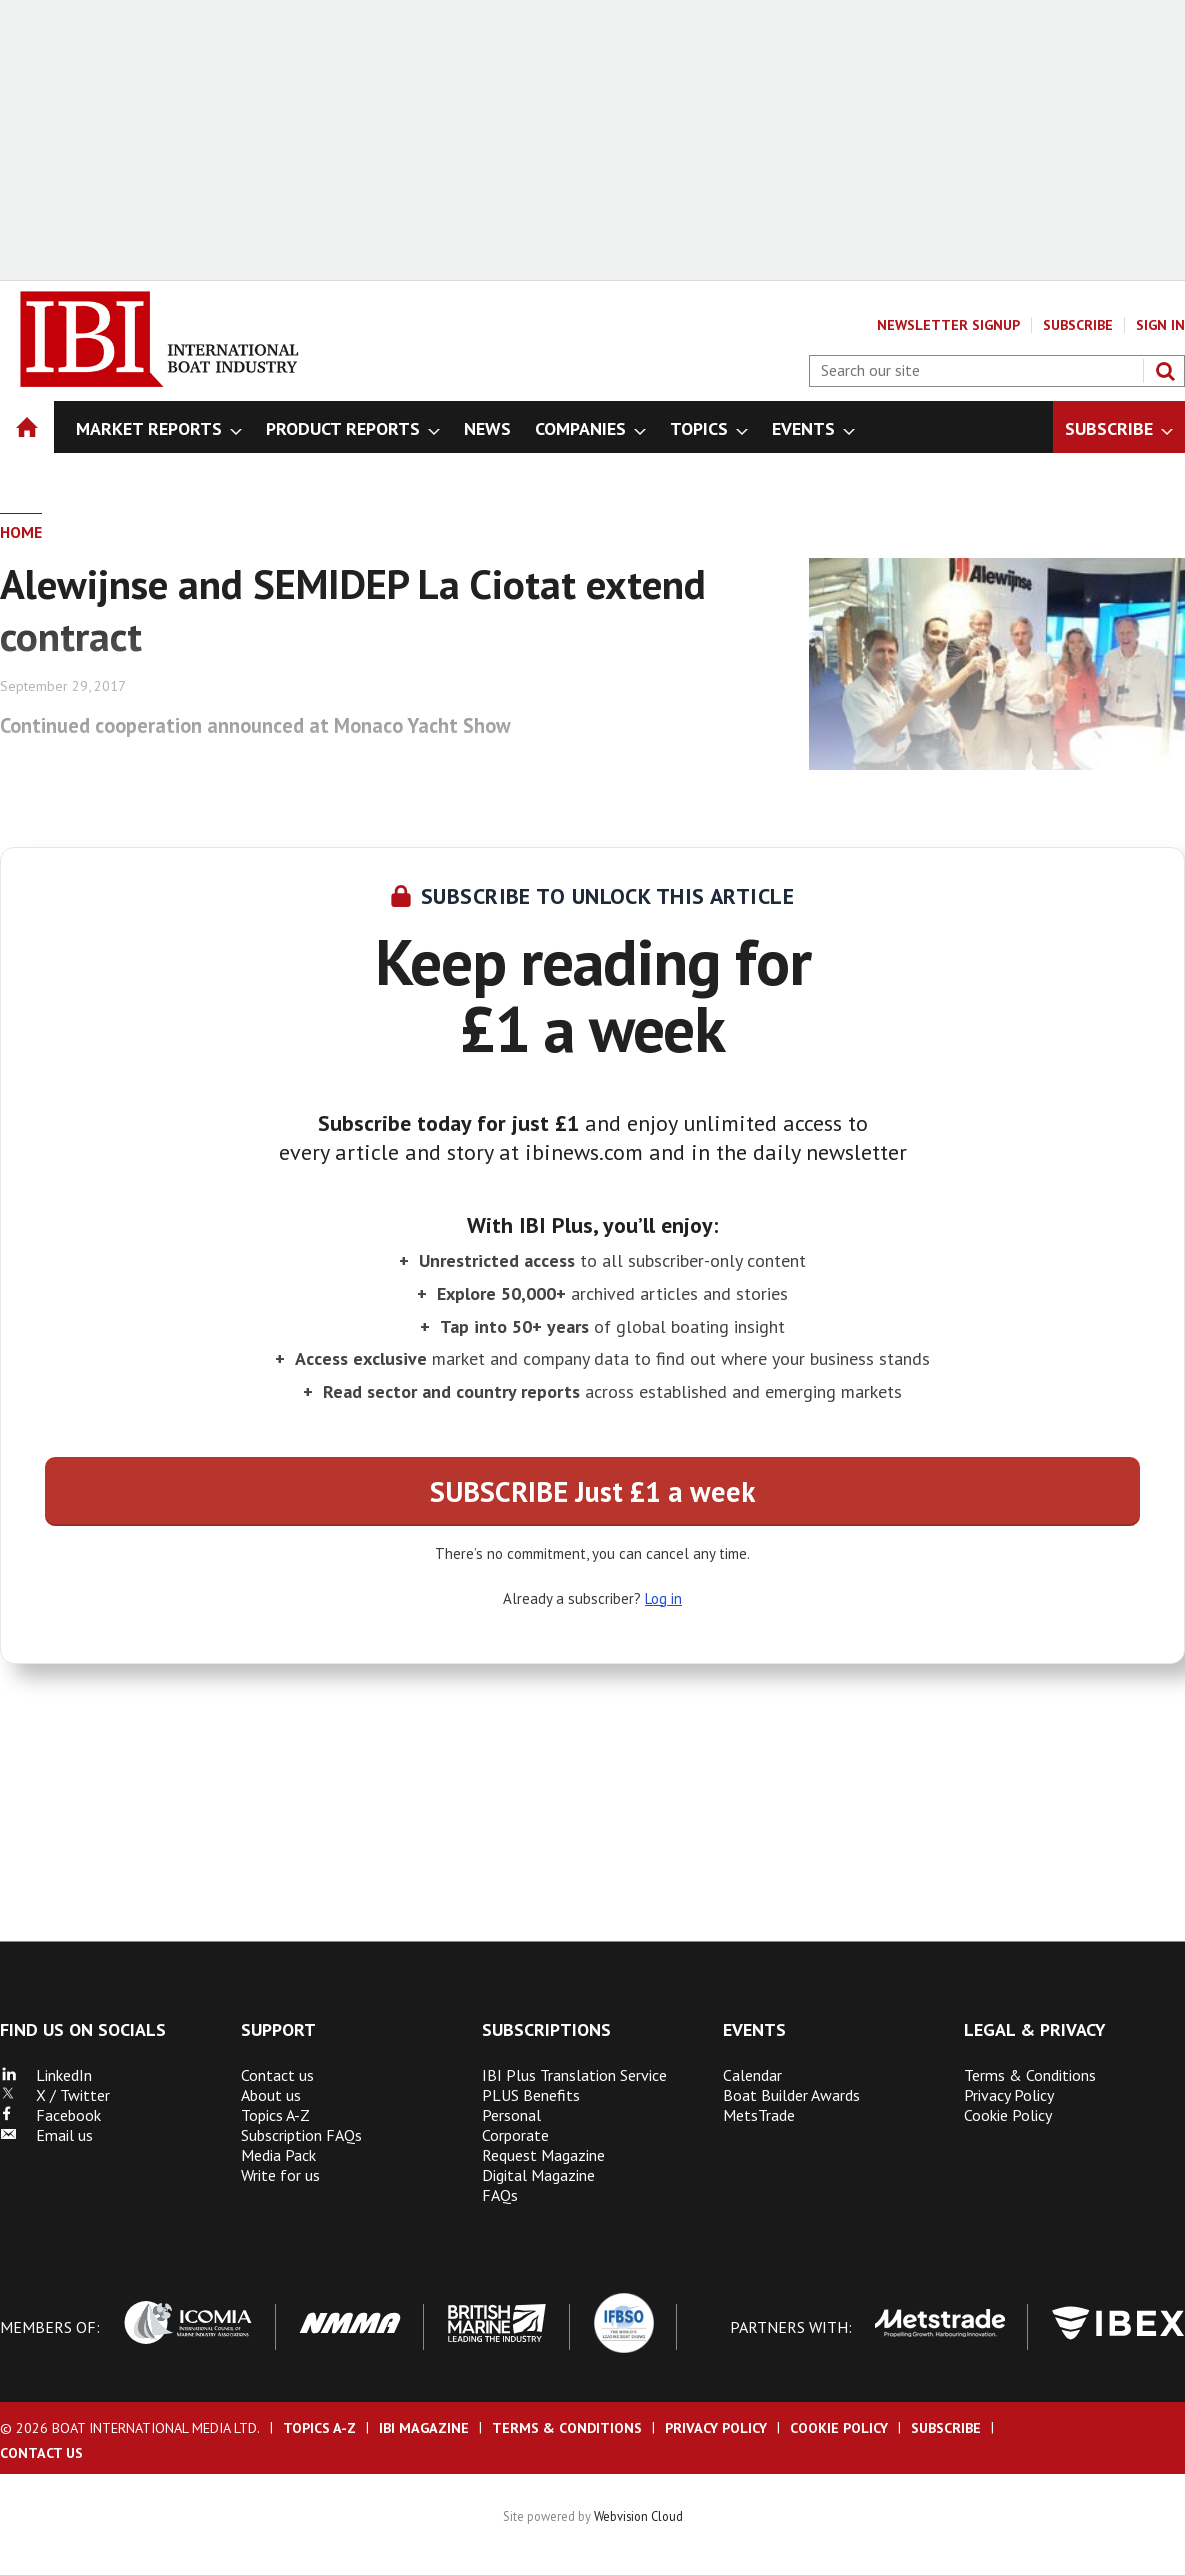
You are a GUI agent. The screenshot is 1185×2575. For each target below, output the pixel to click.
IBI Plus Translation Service (574, 2075)
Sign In (1160, 325)
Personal (511, 2115)
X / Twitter (55, 2095)
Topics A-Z (275, 2115)
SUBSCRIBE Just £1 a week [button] (592, 1491)
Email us (46, 2135)
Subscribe (1078, 325)
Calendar (752, 2075)
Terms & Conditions (1030, 2075)
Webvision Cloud (638, 2516)
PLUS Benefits (531, 2095)
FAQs (500, 2195)
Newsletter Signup (948, 325)
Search (1165, 371)
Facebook (50, 2115)
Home (21, 532)
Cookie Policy (1008, 2115)
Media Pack (278, 2155)
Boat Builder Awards (791, 2095)
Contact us (277, 2075)
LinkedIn (46, 2075)
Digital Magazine (538, 2175)
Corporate (515, 2135)
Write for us (280, 2175)
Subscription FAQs (301, 2135)
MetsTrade (759, 2115)
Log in (663, 1598)
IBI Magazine (424, 2428)
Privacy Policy (1009, 2095)
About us (271, 2095)
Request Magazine (543, 2155)
